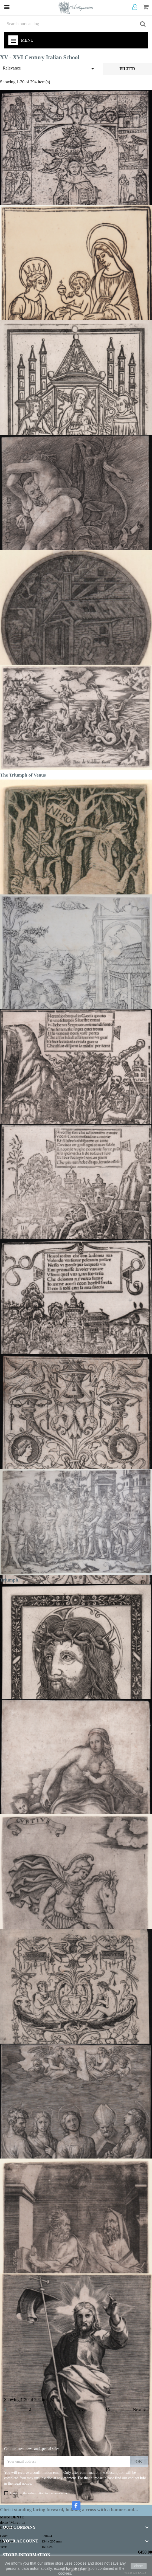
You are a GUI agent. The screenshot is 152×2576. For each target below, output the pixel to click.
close (138, 2566)
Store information (26, 2554)
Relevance (49, 68)
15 (108, 2409)
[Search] (76, 23)
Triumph (9, 1580)
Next (140, 2410)
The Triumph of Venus (23, 775)
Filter (127, 69)
